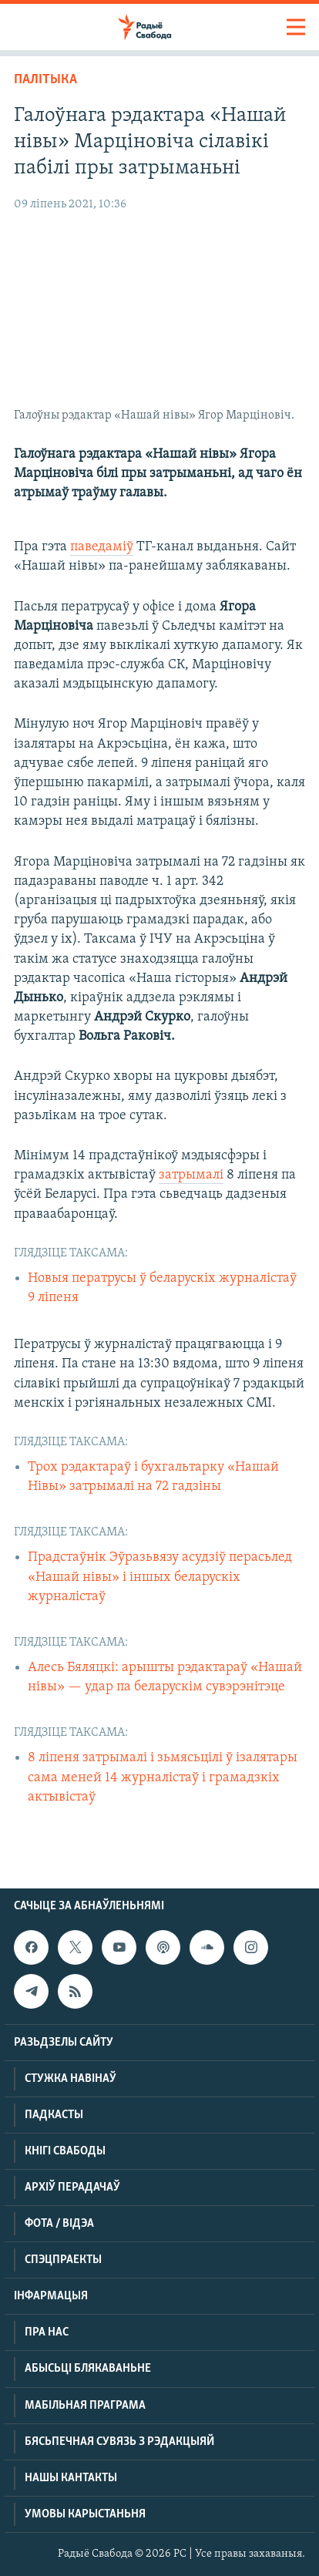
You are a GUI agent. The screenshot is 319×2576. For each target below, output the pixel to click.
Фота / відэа (59, 2224)
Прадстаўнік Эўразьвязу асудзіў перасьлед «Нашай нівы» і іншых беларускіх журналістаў (160, 1576)
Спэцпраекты (63, 2260)
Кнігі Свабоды (65, 2151)
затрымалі (191, 1175)
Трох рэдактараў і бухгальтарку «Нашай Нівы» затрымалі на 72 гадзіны (153, 1477)
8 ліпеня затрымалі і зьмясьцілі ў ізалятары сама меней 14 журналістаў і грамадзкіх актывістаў (162, 1777)
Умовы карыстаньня (85, 2514)
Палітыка (45, 79)
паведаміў (101, 547)
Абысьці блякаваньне (88, 2368)
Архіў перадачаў (72, 2187)
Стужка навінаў (70, 2079)
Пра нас (47, 2332)
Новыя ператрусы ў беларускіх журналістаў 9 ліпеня (162, 1288)
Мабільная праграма (85, 2405)
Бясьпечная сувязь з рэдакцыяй (119, 2442)
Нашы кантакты (71, 2478)
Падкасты (54, 2115)
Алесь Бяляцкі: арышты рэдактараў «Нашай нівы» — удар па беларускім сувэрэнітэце (165, 1677)
